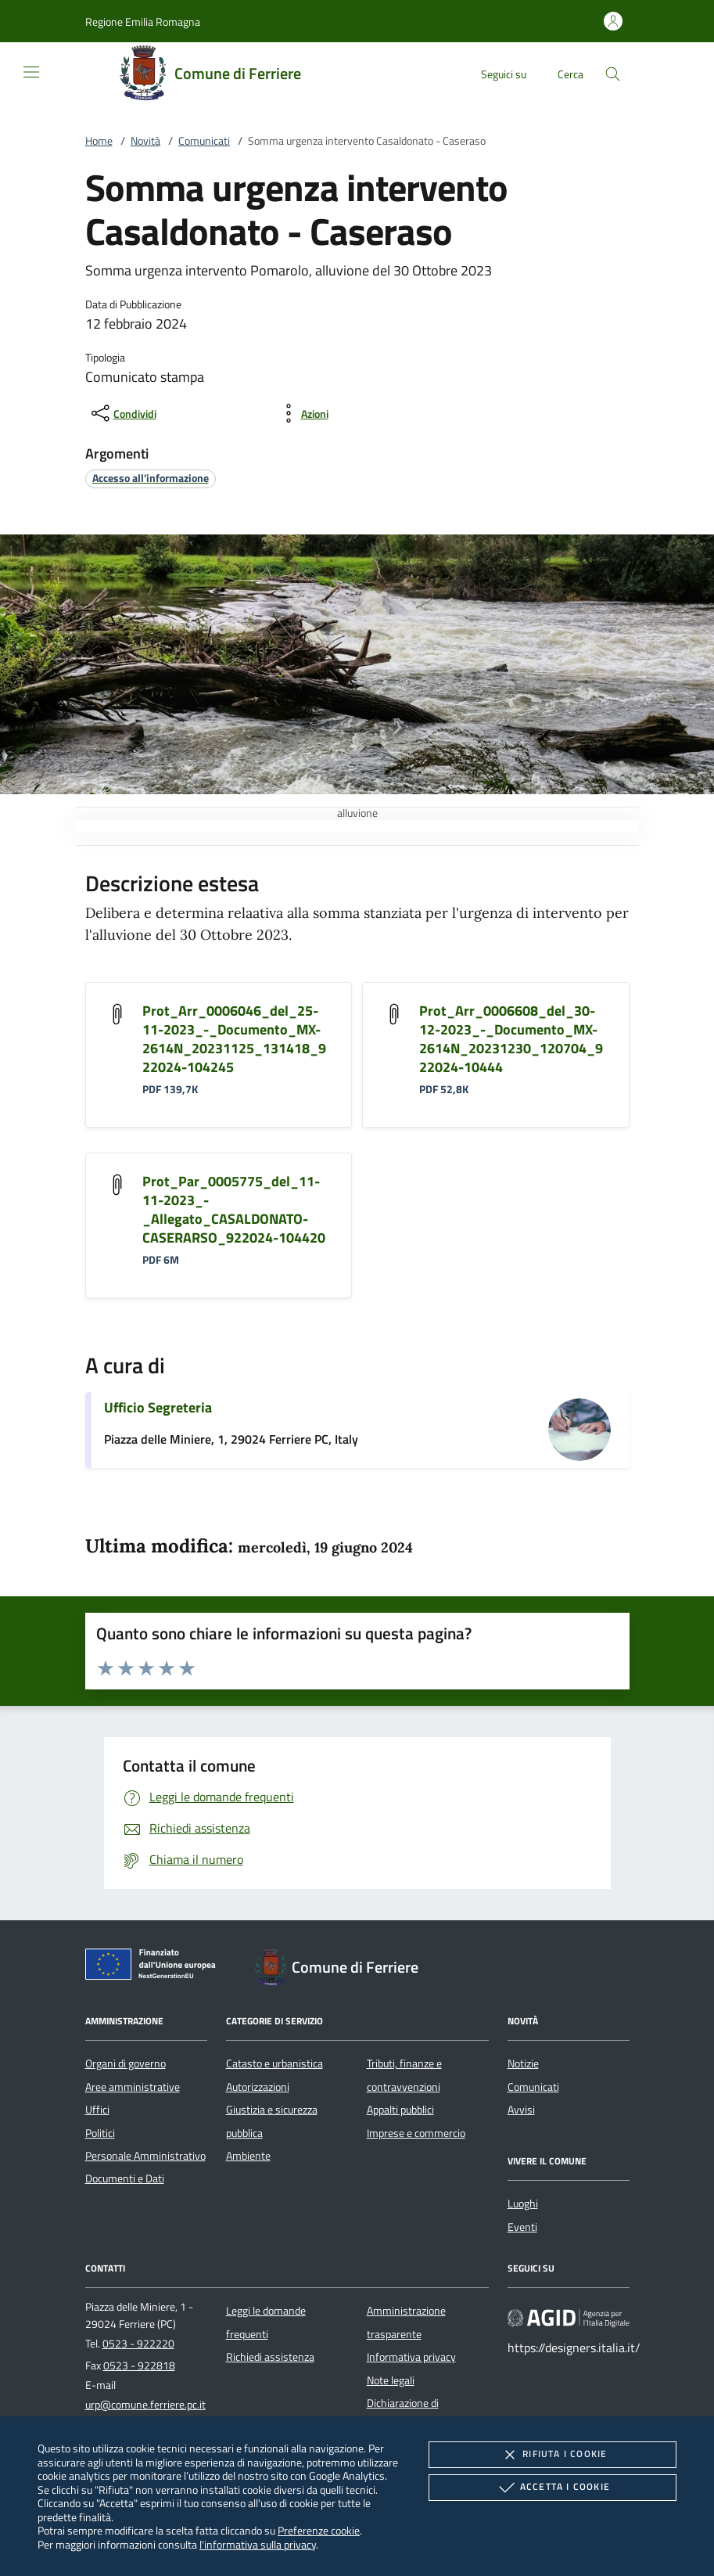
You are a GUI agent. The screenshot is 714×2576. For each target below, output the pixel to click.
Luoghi (523, 2203)
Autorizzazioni (257, 2087)
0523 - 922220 (138, 2343)
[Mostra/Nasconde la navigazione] (31, 72)
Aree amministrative (132, 2087)
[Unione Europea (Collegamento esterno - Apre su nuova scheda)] (154, 1967)
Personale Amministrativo (145, 2155)
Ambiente (248, 2155)
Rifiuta (552, 2454)
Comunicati (204, 140)
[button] (142, 21)
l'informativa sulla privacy (257, 2544)
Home (99, 140)
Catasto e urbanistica (274, 2063)
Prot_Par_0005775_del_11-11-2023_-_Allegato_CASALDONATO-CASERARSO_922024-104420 (233, 1209)
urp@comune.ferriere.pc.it (145, 2404)
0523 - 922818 (139, 2365)
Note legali (390, 2380)
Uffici (97, 2109)
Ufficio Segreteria (158, 1407)
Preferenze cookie (319, 2530)
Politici (100, 2133)
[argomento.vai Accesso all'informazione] (150, 477)
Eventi (522, 2227)
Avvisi (521, 2109)
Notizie (523, 2063)
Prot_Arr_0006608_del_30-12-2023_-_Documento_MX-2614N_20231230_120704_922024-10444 (511, 1039)
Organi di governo (125, 2063)
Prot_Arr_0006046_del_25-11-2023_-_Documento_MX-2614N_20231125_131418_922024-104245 (234, 1039)
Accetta (552, 2487)
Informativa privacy (411, 2357)
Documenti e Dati (124, 2178)
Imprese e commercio (416, 2133)
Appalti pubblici (400, 2109)
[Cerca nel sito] (613, 74)
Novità (145, 140)
